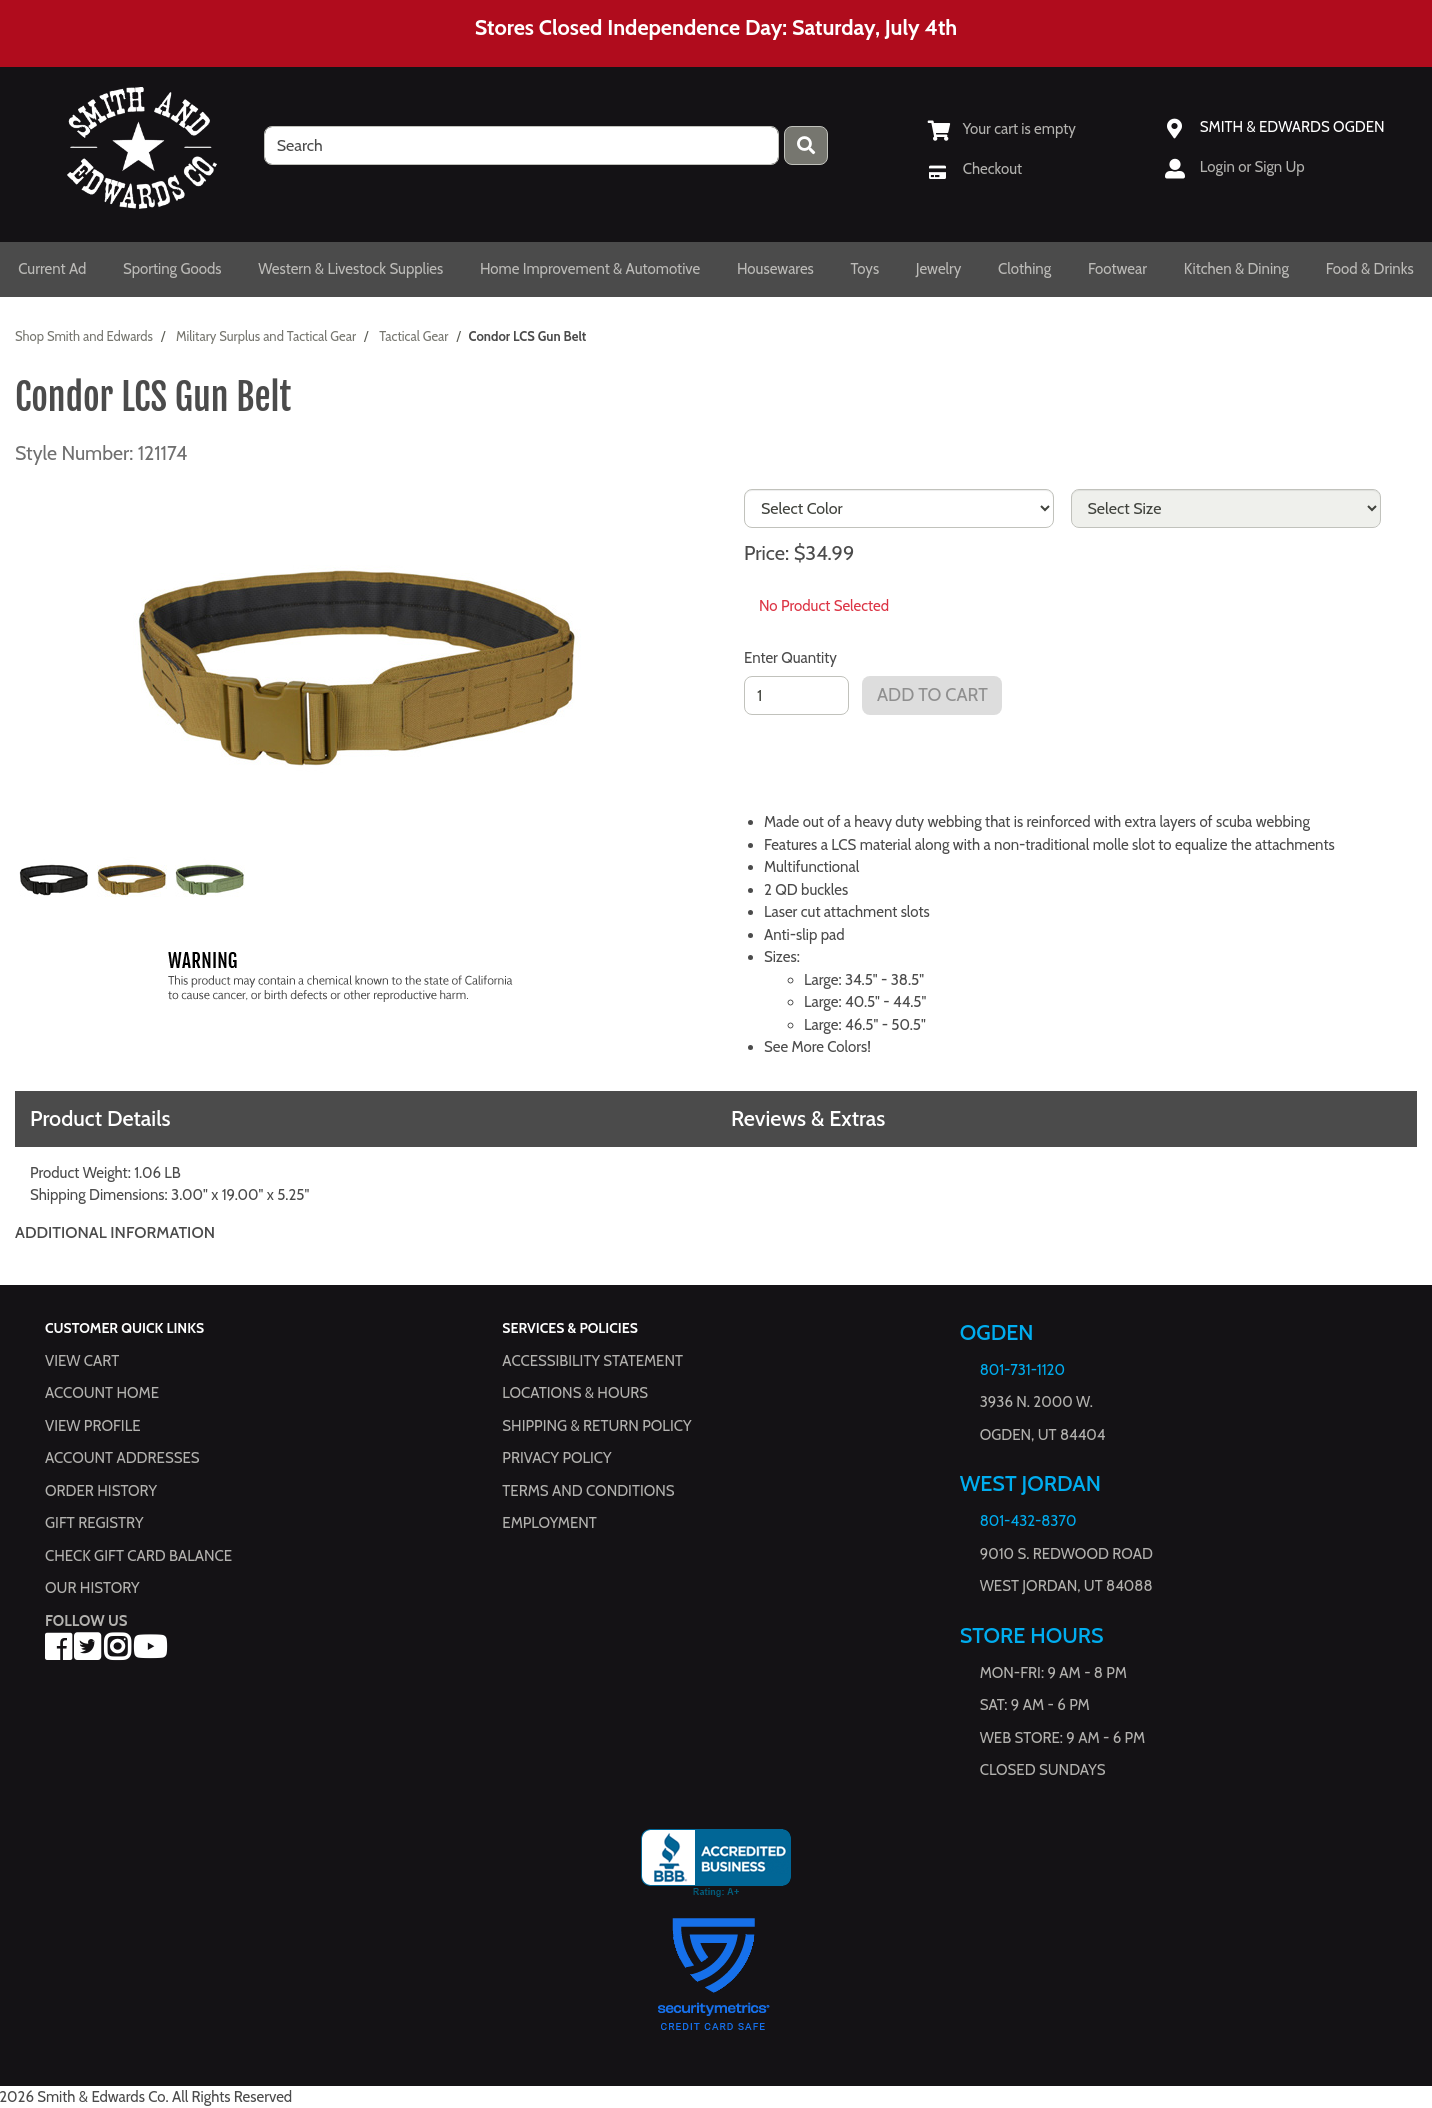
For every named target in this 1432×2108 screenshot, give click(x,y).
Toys (864, 269)
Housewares (775, 269)
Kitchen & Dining (1236, 269)
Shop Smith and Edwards (84, 336)
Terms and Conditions (588, 1491)
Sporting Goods (172, 269)
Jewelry (939, 269)
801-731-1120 (1022, 1370)
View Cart (82, 1361)
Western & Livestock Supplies (350, 269)
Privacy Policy (556, 1458)
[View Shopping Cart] (1002, 129)
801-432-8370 (1028, 1521)
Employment (549, 1523)
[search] (521, 145)
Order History (101, 1491)
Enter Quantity (790, 658)
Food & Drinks (1370, 269)
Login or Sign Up (1252, 167)
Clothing (1024, 269)
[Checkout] (975, 169)
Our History (92, 1588)
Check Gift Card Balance (138, 1556)
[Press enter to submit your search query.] (806, 145)
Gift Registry (94, 1523)
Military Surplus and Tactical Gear (266, 336)
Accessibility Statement (592, 1361)
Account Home (102, 1393)
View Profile (93, 1426)
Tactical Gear (413, 336)
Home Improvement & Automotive (590, 269)
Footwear (1117, 269)
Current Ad (52, 269)
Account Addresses (122, 1458)
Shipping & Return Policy (596, 1426)
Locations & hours (575, 1393)
